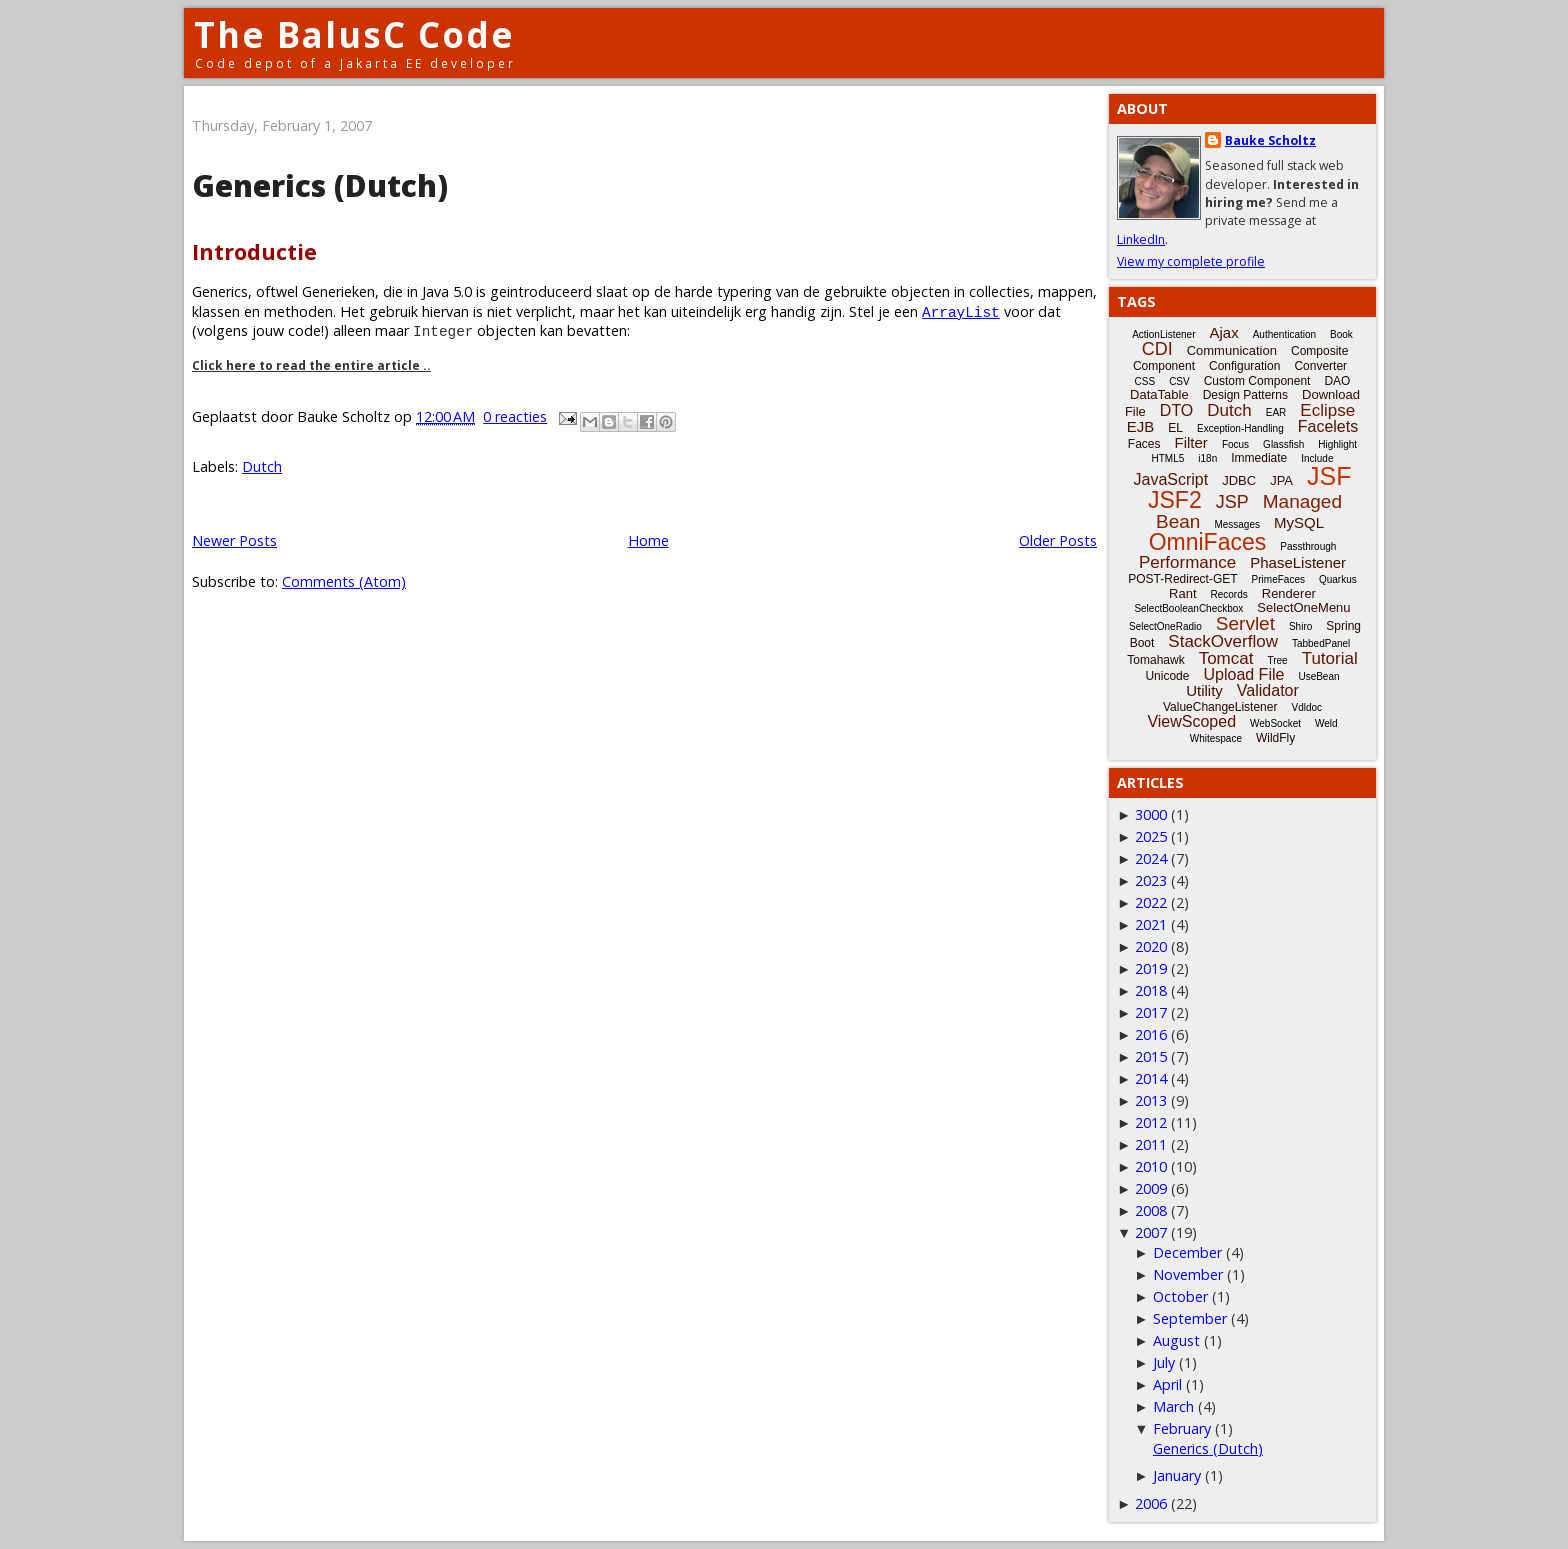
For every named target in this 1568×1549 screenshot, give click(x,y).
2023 (1151, 880)
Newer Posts (234, 540)
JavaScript (1171, 479)
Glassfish (1283, 444)
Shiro (1300, 626)
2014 (1151, 1078)
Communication (1232, 350)
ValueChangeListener (1220, 707)
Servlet (1245, 623)
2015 (1151, 1056)
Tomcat (1226, 658)
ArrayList (961, 311)
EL (1175, 428)
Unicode (1167, 676)
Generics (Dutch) (320, 185)
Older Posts (1058, 540)
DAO (1337, 381)
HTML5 (1168, 458)
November (1188, 1274)
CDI (1157, 349)
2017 (1151, 1012)
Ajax (1224, 332)
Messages (1237, 524)
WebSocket (1275, 723)
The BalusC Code (354, 34)
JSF (1329, 476)
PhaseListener (1298, 562)
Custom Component (1257, 381)
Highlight (1337, 444)
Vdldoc (1306, 707)
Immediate (1259, 458)
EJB (1141, 426)
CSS (1145, 381)
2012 (1151, 1122)
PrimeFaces (1278, 579)
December (1187, 1252)
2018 (1151, 990)
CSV (1179, 381)
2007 (1151, 1232)
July (1164, 1362)
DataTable (1159, 394)
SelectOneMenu (1303, 607)
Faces (1144, 444)
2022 (1151, 902)
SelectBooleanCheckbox (1188, 608)
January (1177, 1475)
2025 (1151, 836)
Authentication (1284, 334)
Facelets (1328, 426)
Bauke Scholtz (1270, 140)
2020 (1151, 946)
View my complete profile (1191, 261)
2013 (1151, 1100)
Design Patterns (1245, 395)
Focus (1235, 444)
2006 (1151, 1503)
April (1167, 1384)
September (1190, 1318)
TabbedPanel (1321, 643)
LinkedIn (1141, 239)
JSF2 (1175, 500)
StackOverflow (1223, 641)
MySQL (1299, 522)
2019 (1151, 968)
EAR (1276, 412)
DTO (1176, 410)
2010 (1151, 1166)
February (1182, 1428)
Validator (1268, 690)
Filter (1191, 442)
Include (1317, 458)
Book (1341, 334)
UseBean (1318, 676)
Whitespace (1216, 738)
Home (648, 540)
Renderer (1289, 593)
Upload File (1243, 674)
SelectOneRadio (1165, 626)
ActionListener (1163, 334)
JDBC (1239, 480)
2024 (1151, 858)
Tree (1277, 660)
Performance (1187, 562)
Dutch (262, 466)
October (1180, 1296)
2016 (1151, 1034)
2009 (1151, 1188)
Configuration (1244, 366)
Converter (1320, 366)
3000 (1151, 814)
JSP (1232, 502)
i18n (1207, 458)
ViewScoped (1191, 721)
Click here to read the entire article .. (311, 365)
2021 (1151, 924)
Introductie (254, 251)
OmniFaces (1208, 542)
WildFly (1275, 738)
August (1176, 1340)
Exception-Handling (1240, 428)
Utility (1204, 690)
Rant (1182, 593)
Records (1229, 594)
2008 (1151, 1210)
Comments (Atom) (344, 581)
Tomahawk (1155, 660)
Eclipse (1327, 410)
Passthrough (1308, 546)
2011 (1151, 1144)
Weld (1326, 723)
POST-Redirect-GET (1182, 579)
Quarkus (1338, 579)
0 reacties (515, 416)
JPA (1281, 480)
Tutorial (1330, 658)
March (1173, 1406)
